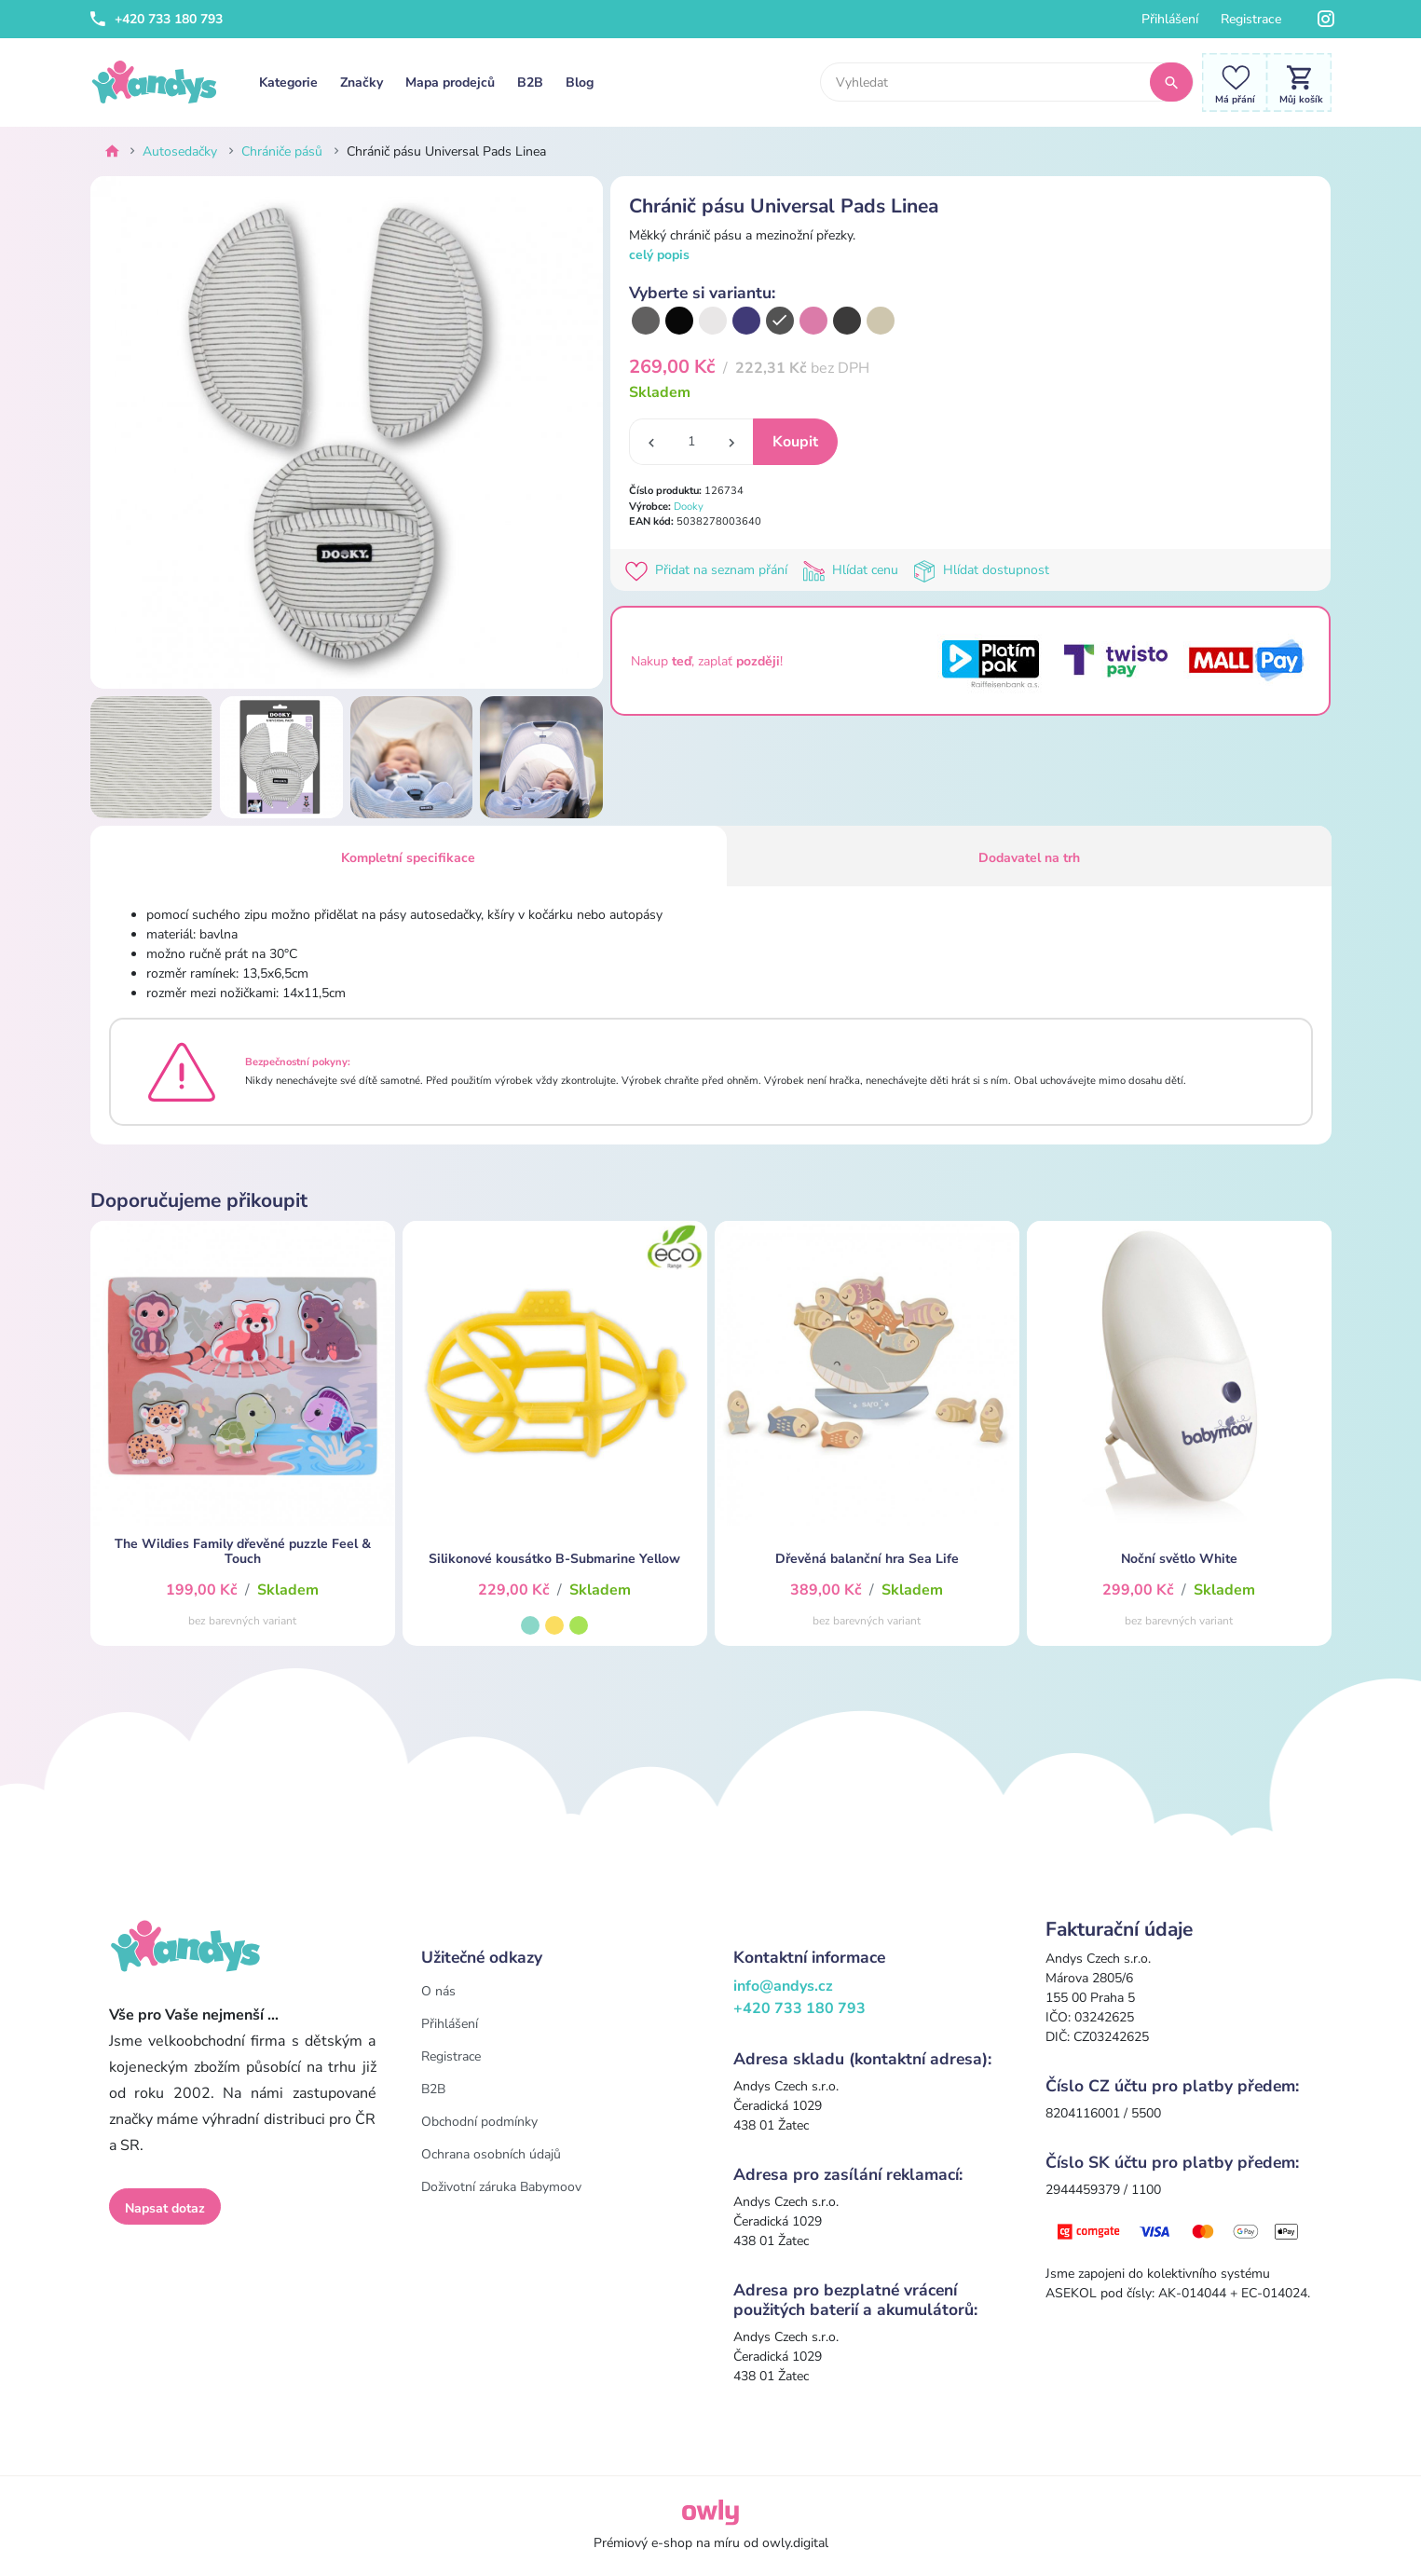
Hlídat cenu (854, 570)
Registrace (1251, 19)
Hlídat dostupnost (983, 570)
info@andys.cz (783, 1986)
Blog (580, 82)
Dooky (689, 507)
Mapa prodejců (450, 82)
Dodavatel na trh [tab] (1029, 858)
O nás (438, 1991)
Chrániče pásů (281, 151)
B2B (530, 82)
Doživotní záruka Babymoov (501, 2187)
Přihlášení (1169, 19)
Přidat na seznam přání (710, 570)
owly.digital (795, 2543)
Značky (361, 82)
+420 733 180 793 (156, 19)
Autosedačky (180, 151)
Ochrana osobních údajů (491, 2154)
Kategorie (288, 82)
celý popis (659, 255)
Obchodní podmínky (479, 2122)
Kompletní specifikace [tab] (408, 858)
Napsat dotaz (165, 2208)
